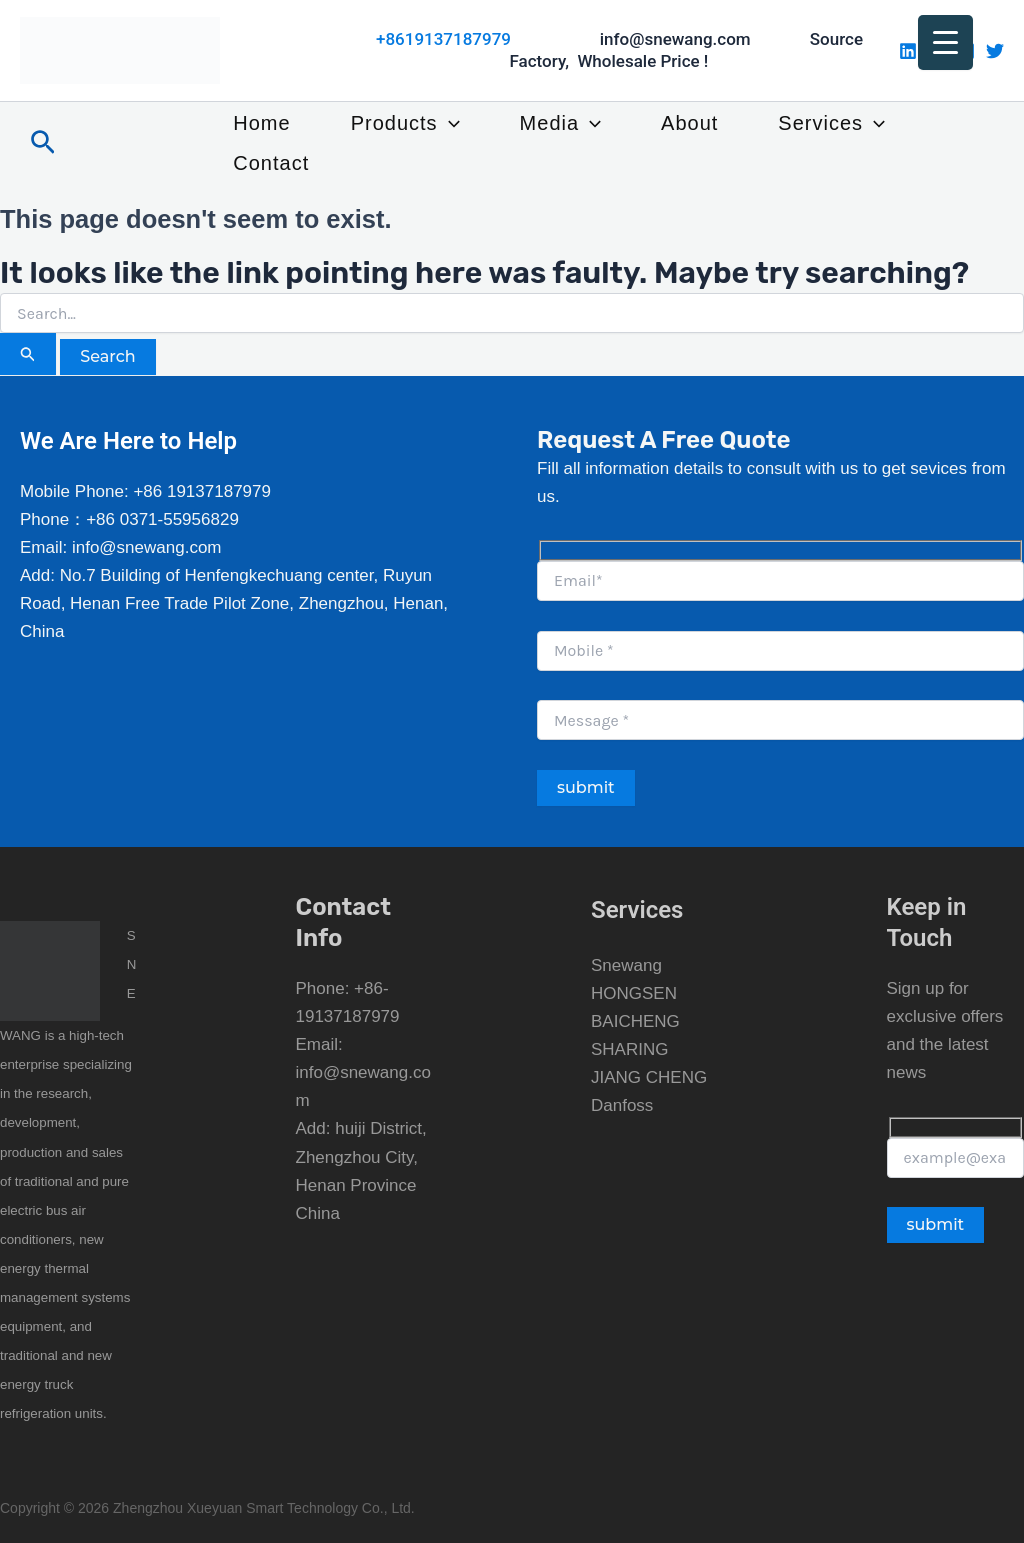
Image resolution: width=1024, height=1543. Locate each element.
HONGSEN (634, 993)
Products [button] (405, 123)
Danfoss (622, 1105)
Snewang (626, 965)
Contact (271, 163)
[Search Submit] (28, 354)
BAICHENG (635, 1021)
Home (261, 123)
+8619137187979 (443, 39)
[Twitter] (995, 51)
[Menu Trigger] (945, 42)
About (689, 123)
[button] (43, 143)
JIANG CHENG (649, 1077)
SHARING (629, 1049)
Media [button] (560, 123)
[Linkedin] (908, 51)
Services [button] (831, 123)
